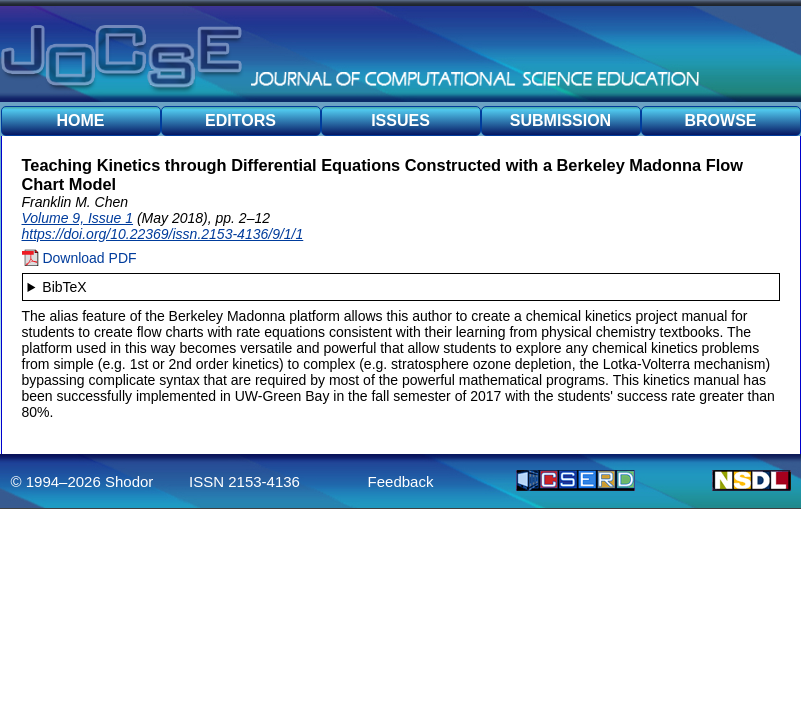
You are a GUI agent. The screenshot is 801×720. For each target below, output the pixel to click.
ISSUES (400, 120)
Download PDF (79, 258)
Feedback (401, 481)
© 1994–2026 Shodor (82, 481)
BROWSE (721, 120)
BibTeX (64, 287)
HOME (81, 120)
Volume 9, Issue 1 (78, 218)
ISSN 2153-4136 (244, 481)
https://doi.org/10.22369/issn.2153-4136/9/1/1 (163, 234)
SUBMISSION (560, 120)
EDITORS (240, 120)
